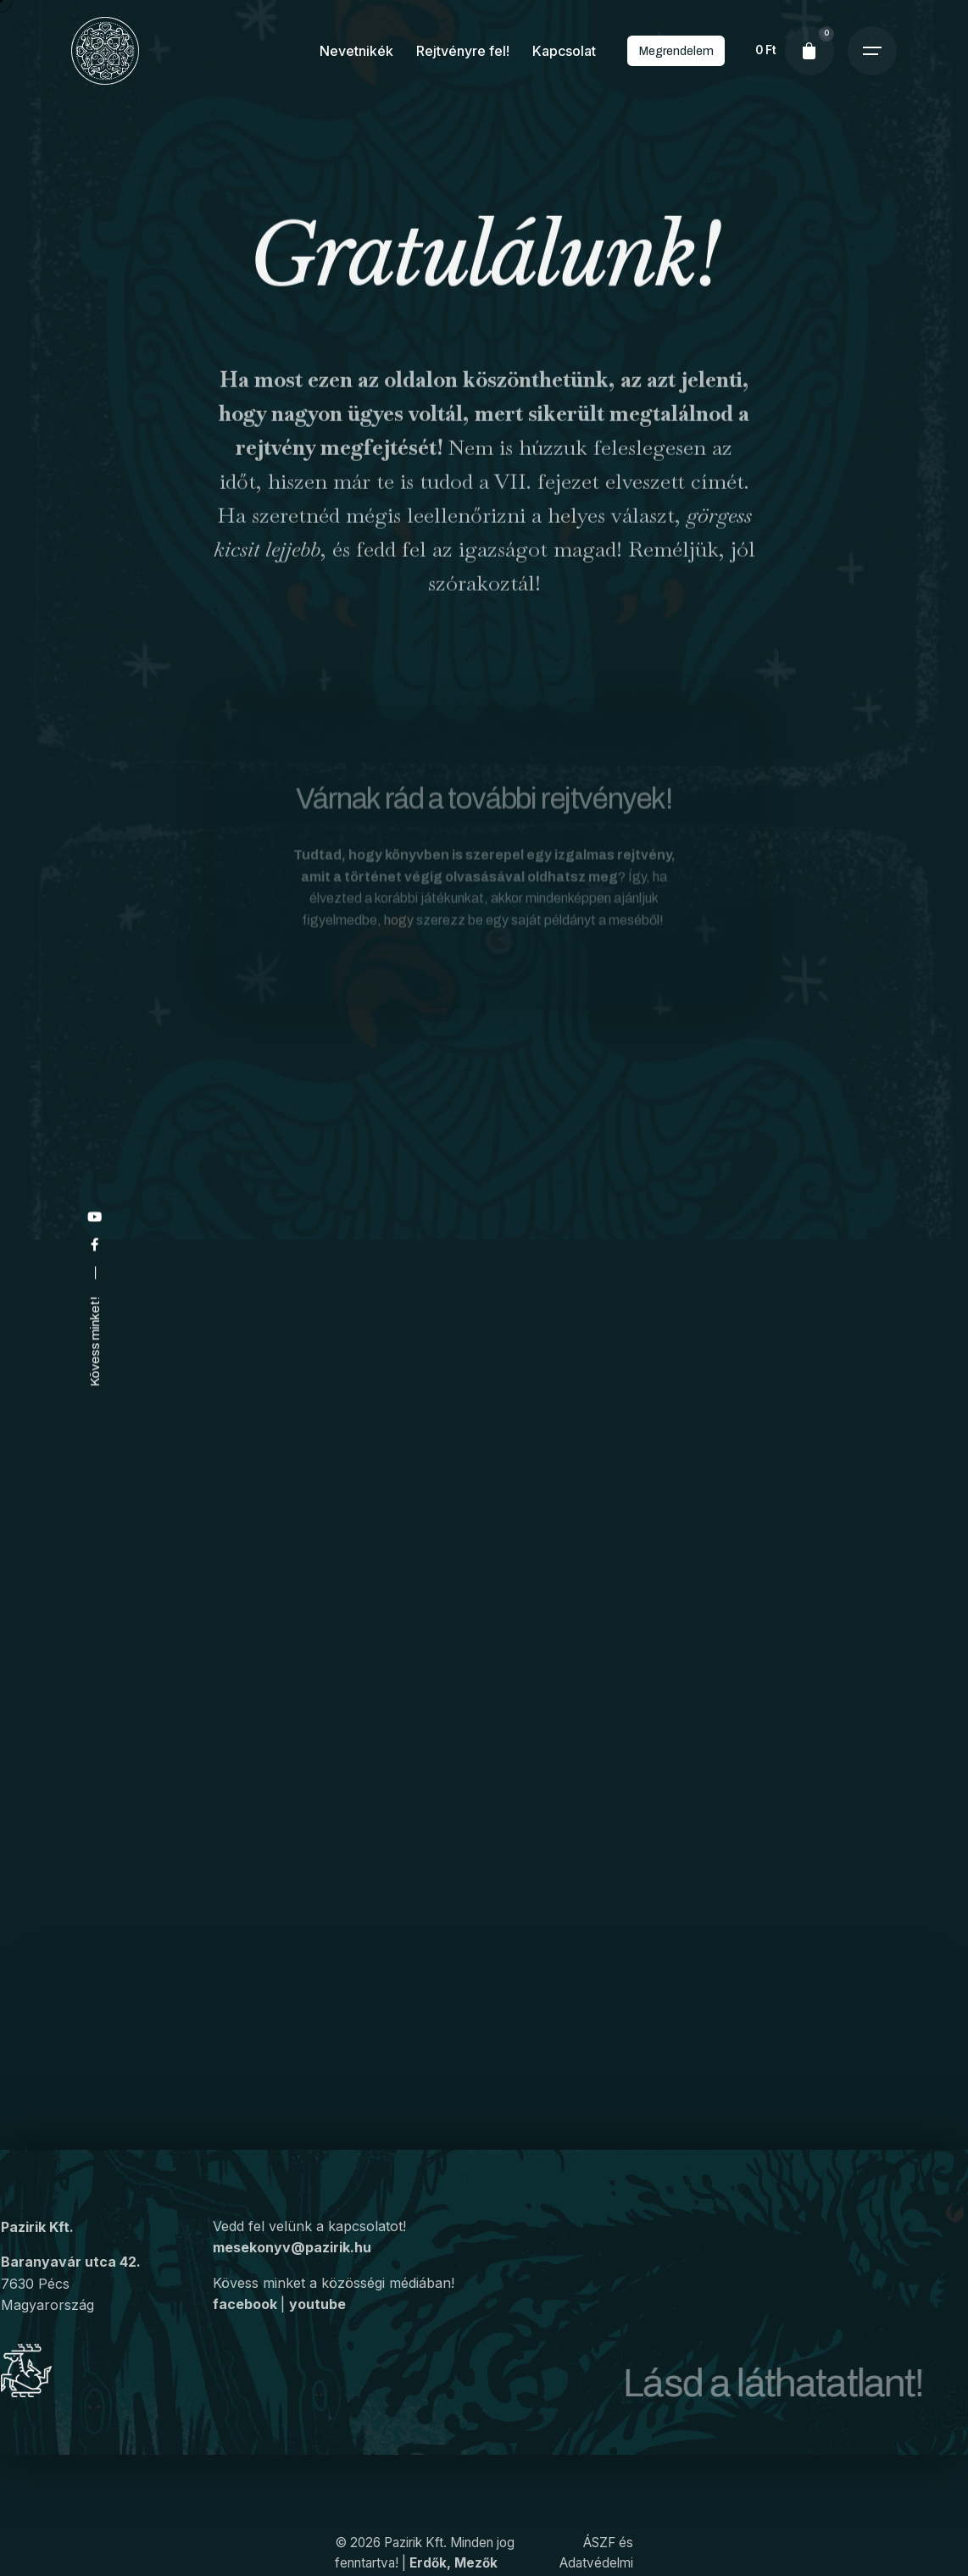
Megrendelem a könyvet (693, 2122)
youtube (317, 2331)
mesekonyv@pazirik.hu (292, 2273)
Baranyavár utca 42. (71, 2278)
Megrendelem (676, 51)
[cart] (809, 50)
